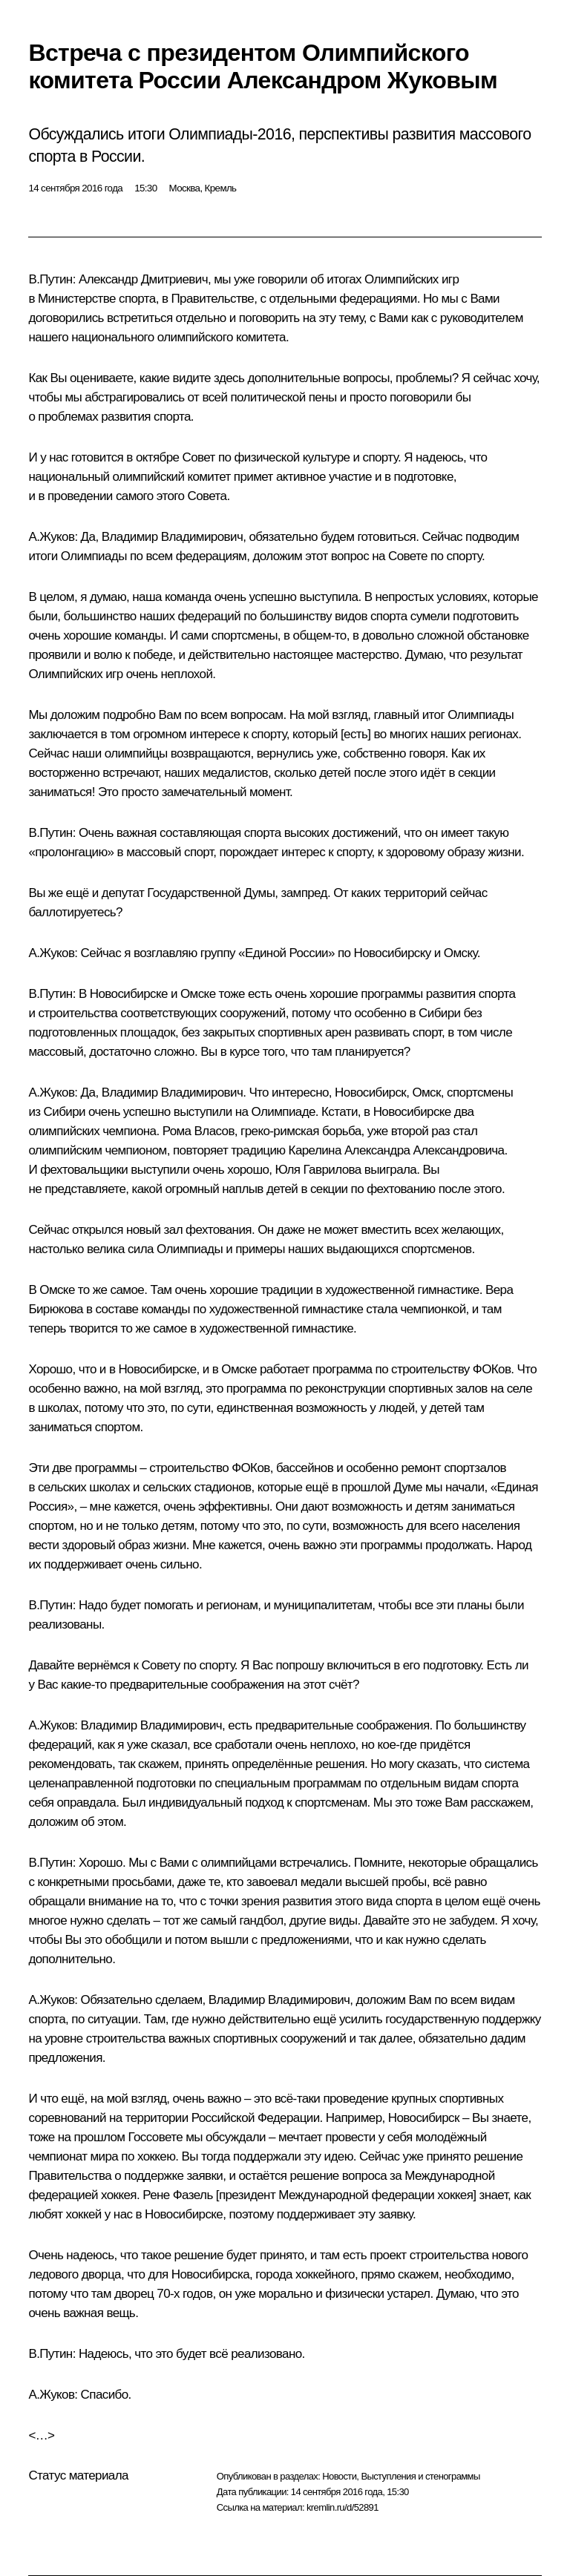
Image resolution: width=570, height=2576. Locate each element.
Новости (339, 2476)
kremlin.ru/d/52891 (343, 2507)
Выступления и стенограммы (420, 2476)
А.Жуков (51, 537)
